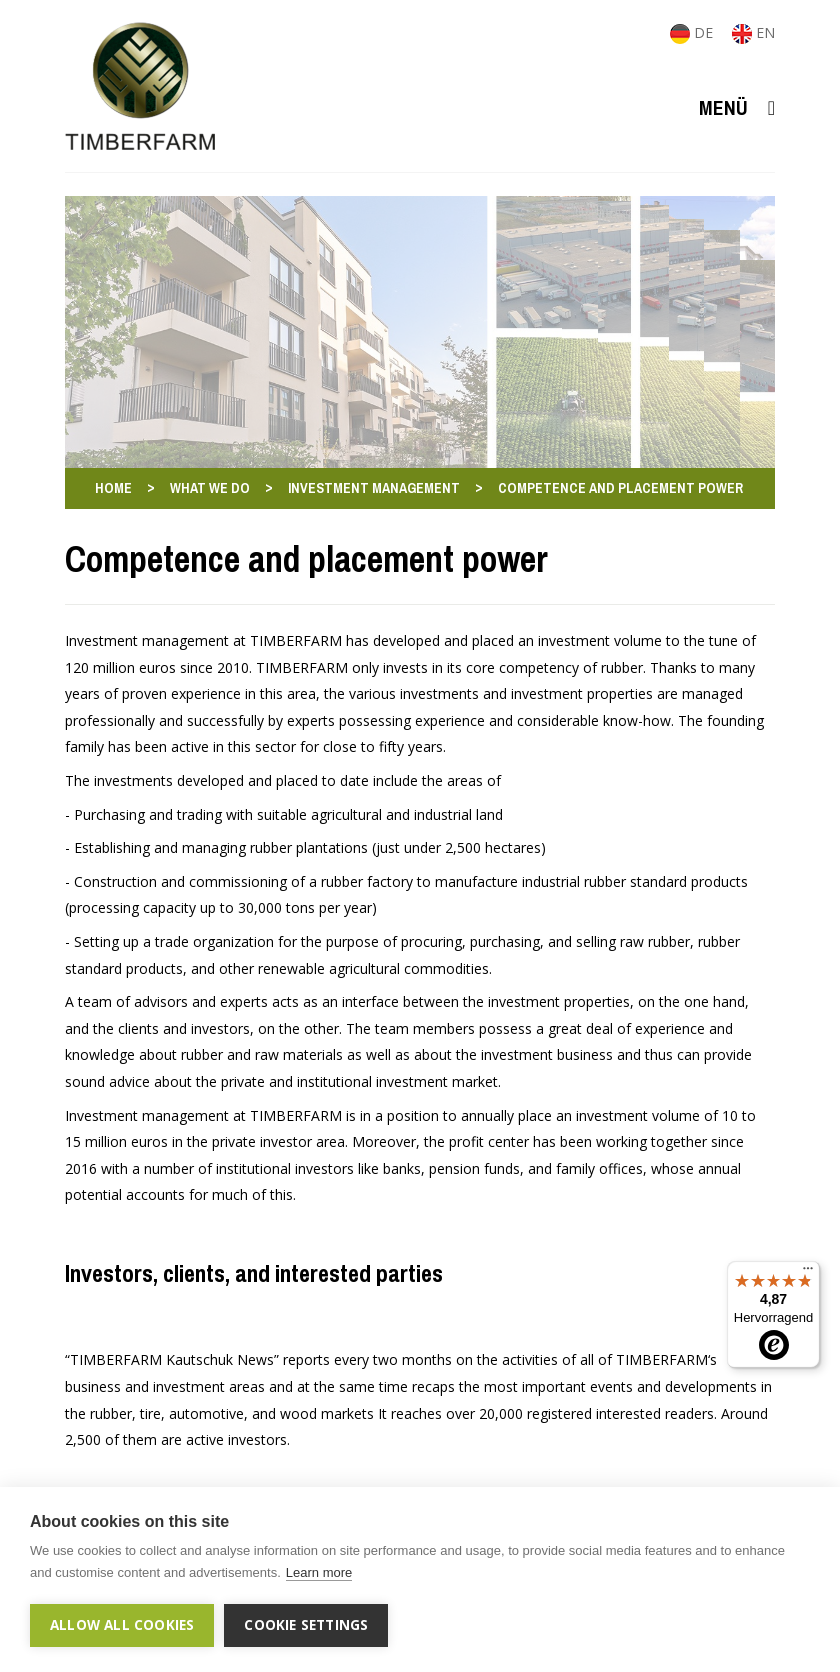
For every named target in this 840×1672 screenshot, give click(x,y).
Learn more (319, 1572)
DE (693, 32)
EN (753, 32)
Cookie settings (306, 1625)
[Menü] (808, 1273)
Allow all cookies (122, 1625)
